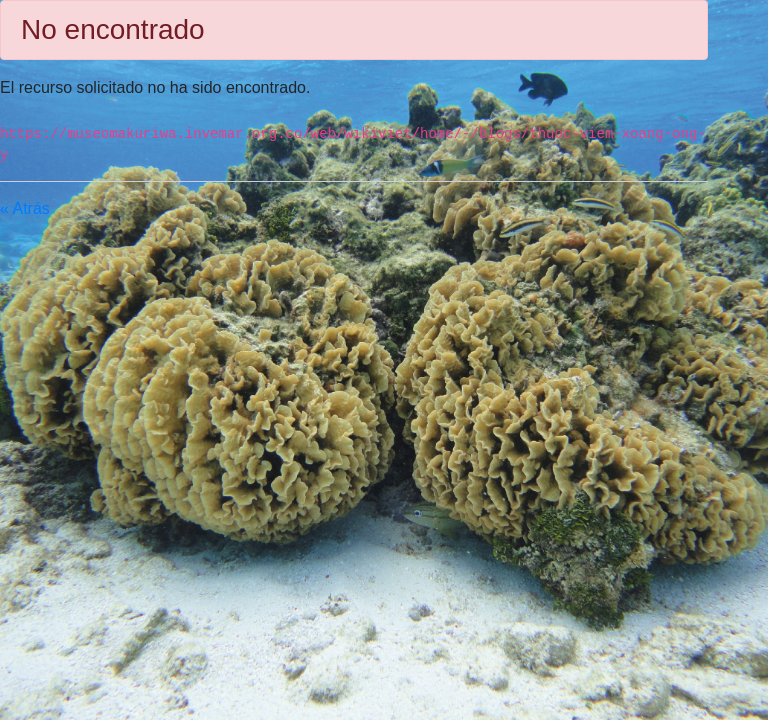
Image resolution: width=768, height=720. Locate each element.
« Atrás (25, 208)
